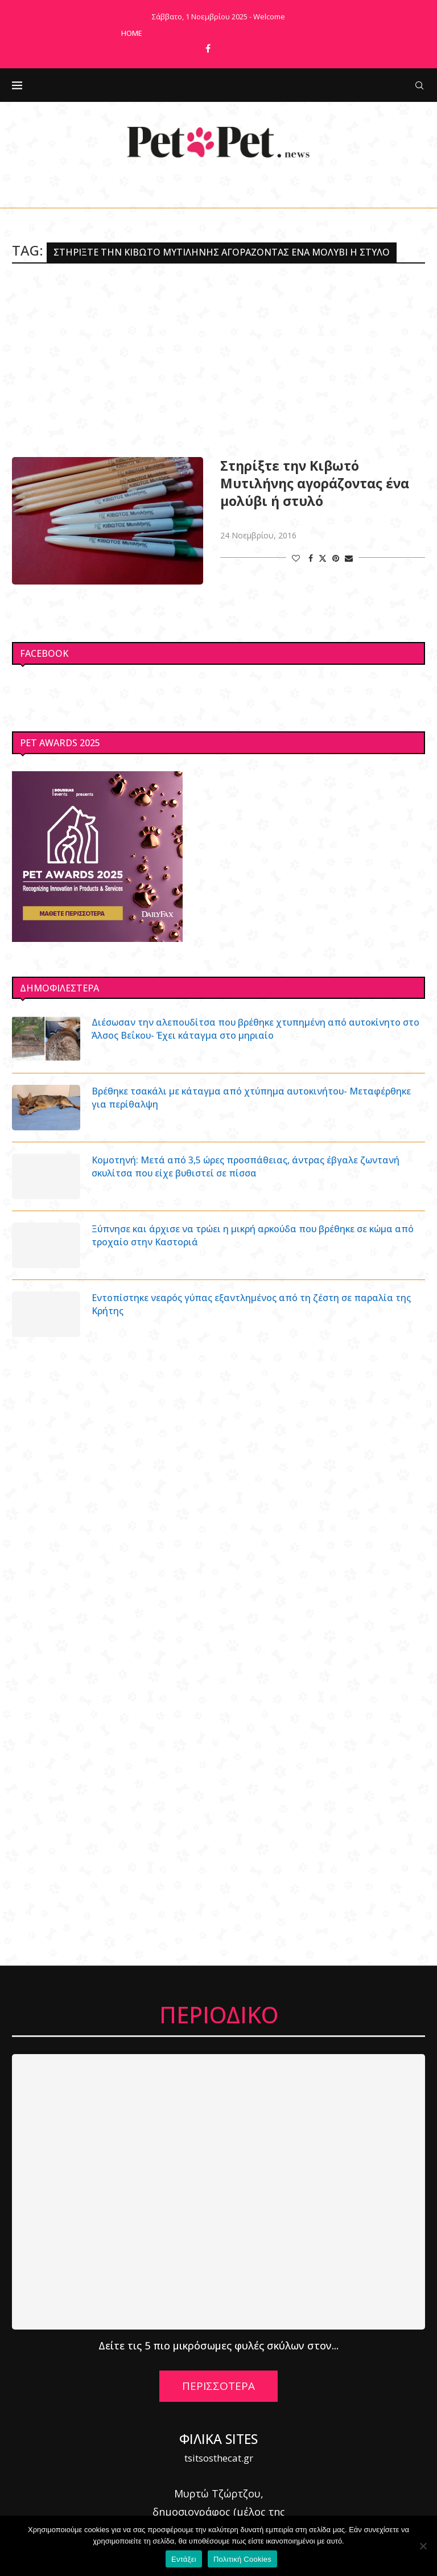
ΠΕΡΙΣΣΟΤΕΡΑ (218, 2386)
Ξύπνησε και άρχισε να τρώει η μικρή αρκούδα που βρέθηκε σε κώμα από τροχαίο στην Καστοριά (253, 1235)
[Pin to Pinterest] (335, 558)
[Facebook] (208, 48)
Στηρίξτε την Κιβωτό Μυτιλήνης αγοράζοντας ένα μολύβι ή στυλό (314, 483)
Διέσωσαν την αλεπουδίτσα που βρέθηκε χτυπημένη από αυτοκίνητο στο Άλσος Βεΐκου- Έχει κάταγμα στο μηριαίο (257, 1028)
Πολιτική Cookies (242, 2559)
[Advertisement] (218, 360)
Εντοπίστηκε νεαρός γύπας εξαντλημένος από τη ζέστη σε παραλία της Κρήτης (251, 1303)
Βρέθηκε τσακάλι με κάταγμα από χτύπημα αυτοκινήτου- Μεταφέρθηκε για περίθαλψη (252, 1097)
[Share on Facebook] (310, 558)
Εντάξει (183, 2559)
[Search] (419, 85)
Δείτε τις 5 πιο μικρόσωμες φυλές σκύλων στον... (218, 2345)
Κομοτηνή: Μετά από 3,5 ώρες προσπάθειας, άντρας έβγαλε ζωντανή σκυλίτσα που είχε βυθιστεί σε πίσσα (245, 1166)
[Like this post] (296, 558)
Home (131, 33)
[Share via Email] (349, 558)
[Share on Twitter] (323, 558)
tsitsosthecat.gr (218, 2457)
